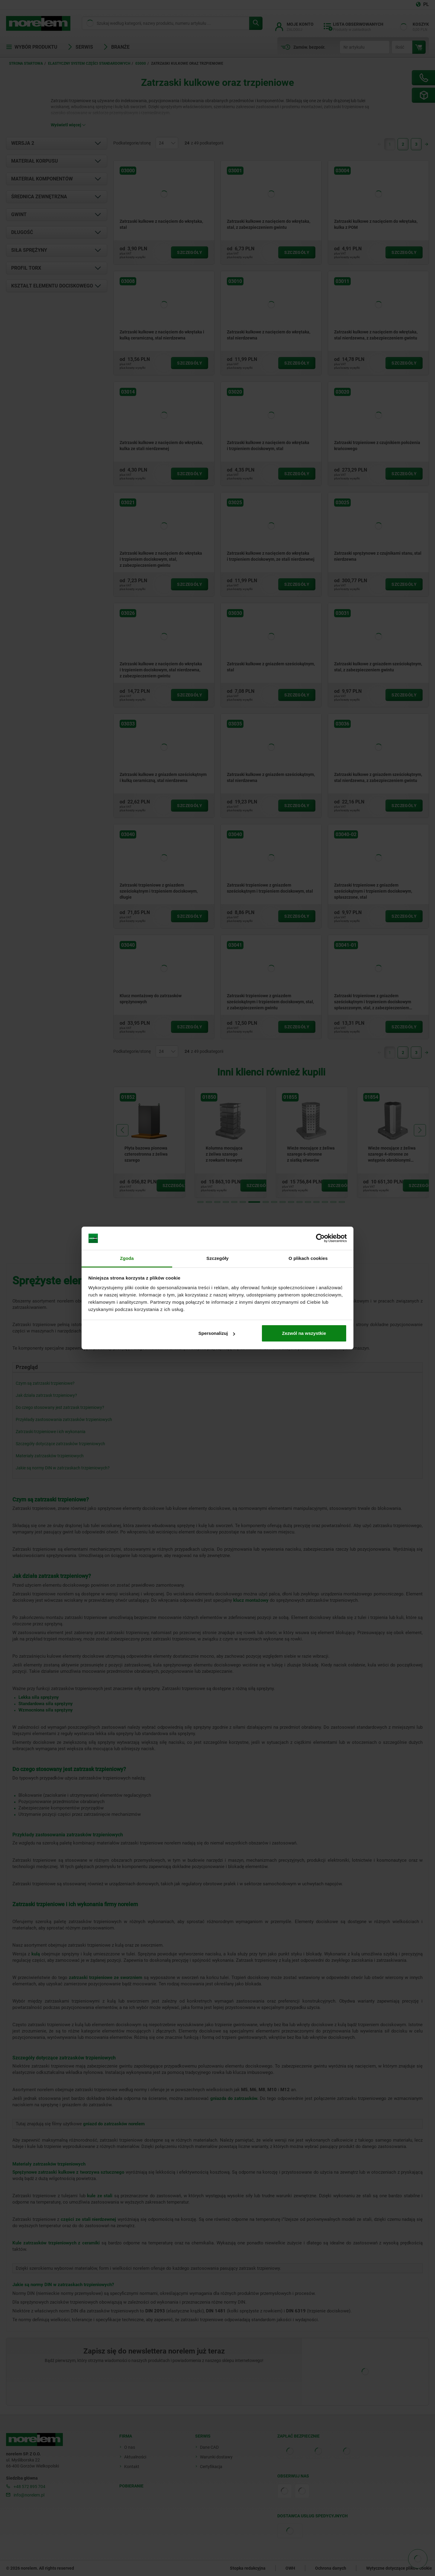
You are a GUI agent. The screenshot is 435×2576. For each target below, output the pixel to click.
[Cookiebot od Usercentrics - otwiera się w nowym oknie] (320, 1238)
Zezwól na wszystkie (304, 1333)
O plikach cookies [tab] (307, 1258)
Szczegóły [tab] (217, 1258)
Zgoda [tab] (127, 1258)
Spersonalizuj (216, 1333)
